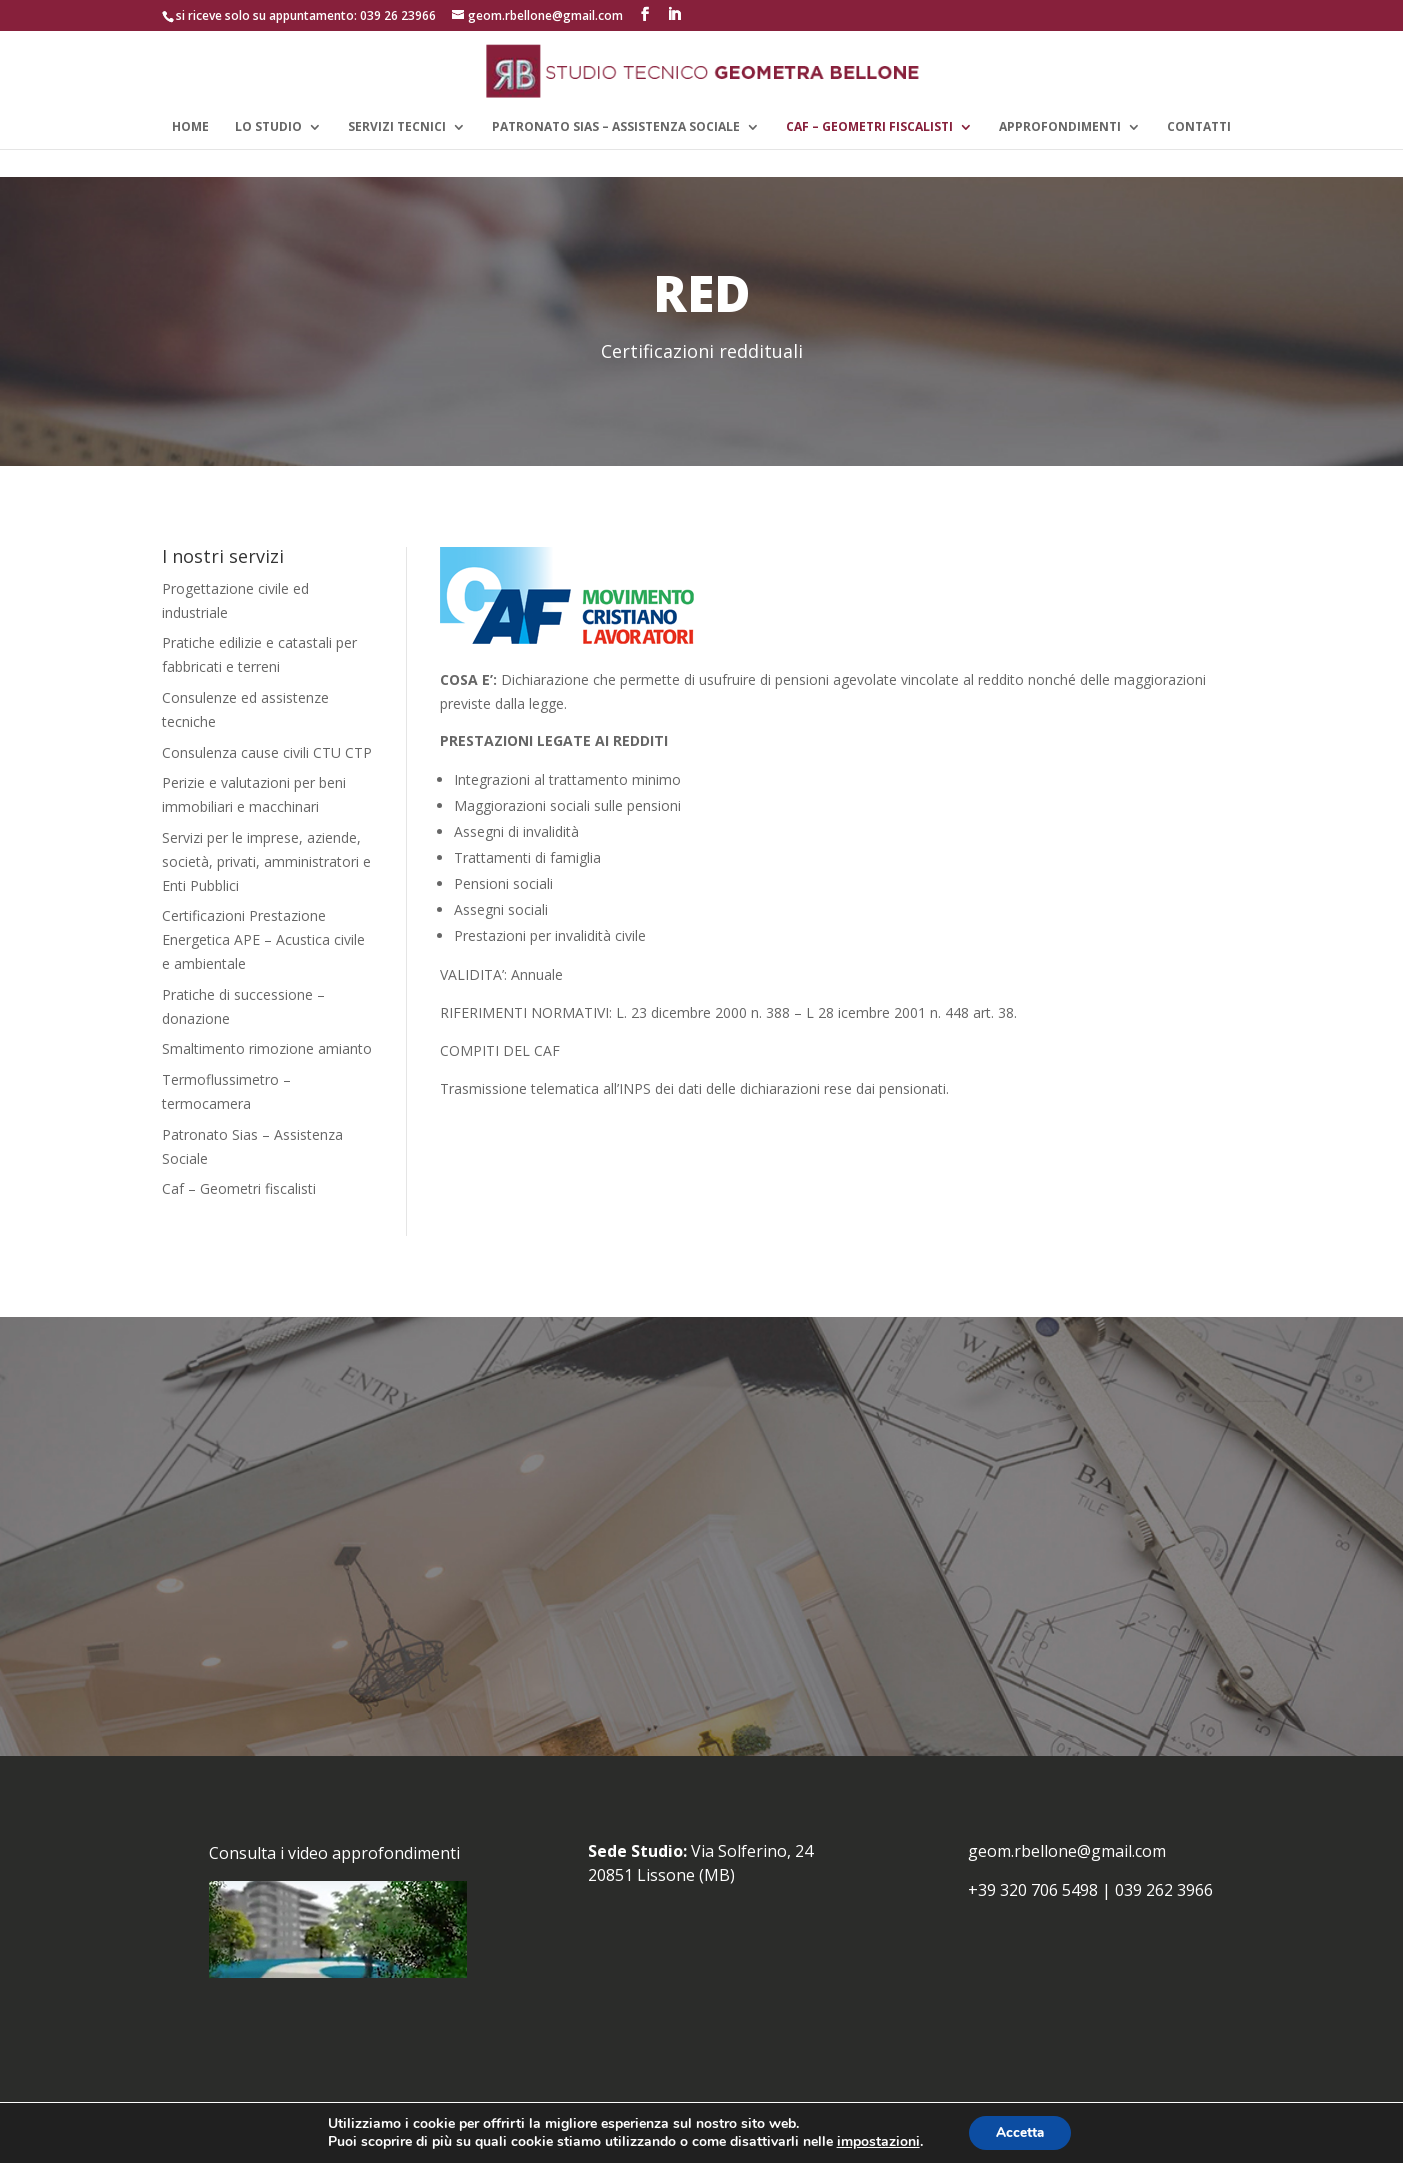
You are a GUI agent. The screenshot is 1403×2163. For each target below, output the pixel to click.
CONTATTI (1199, 127)
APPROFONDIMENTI (1060, 127)
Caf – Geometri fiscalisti (239, 1188)
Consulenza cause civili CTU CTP (267, 752)
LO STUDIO (268, 127)
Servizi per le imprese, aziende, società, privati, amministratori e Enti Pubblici (266, 861)
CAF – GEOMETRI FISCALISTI (869, 127)
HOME (190, 127)
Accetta (1020, 2131)
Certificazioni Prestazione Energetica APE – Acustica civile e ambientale (263, 939)
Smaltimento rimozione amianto (267, 1048)
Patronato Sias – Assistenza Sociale (616, 127)
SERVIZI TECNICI (397, 127)
